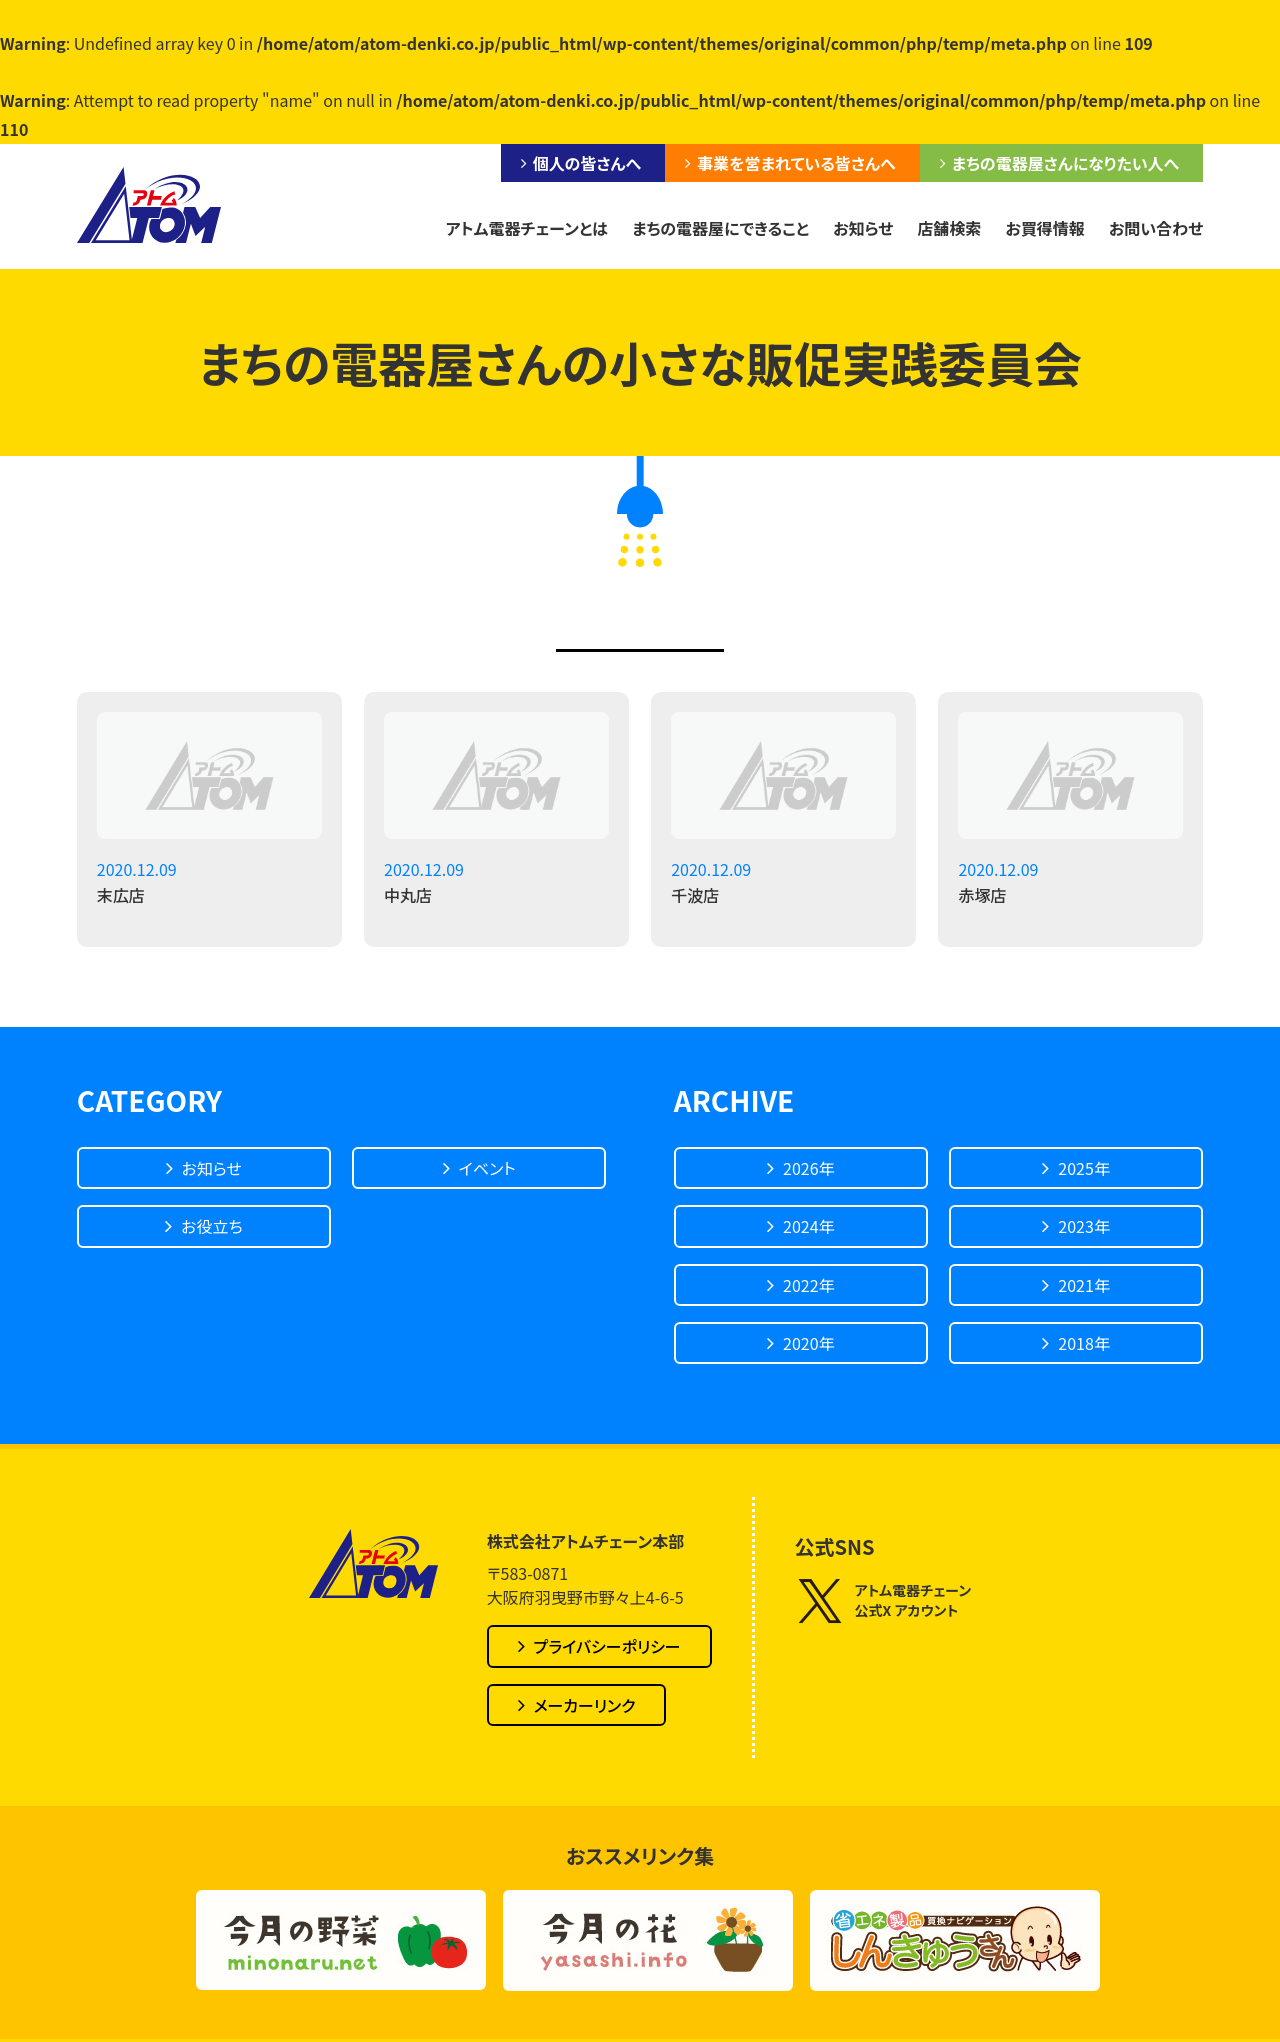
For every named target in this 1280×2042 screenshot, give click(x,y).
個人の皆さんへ (587, 163)
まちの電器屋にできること (720, 228)
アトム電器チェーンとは (526, 228)
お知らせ (863, 228)
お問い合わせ (1156, 228)
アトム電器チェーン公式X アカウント (883, 1600)
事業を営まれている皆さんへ (796, 163)
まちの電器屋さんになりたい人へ (1066, 163)
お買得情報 (1045, 228)
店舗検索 (949, 228)
